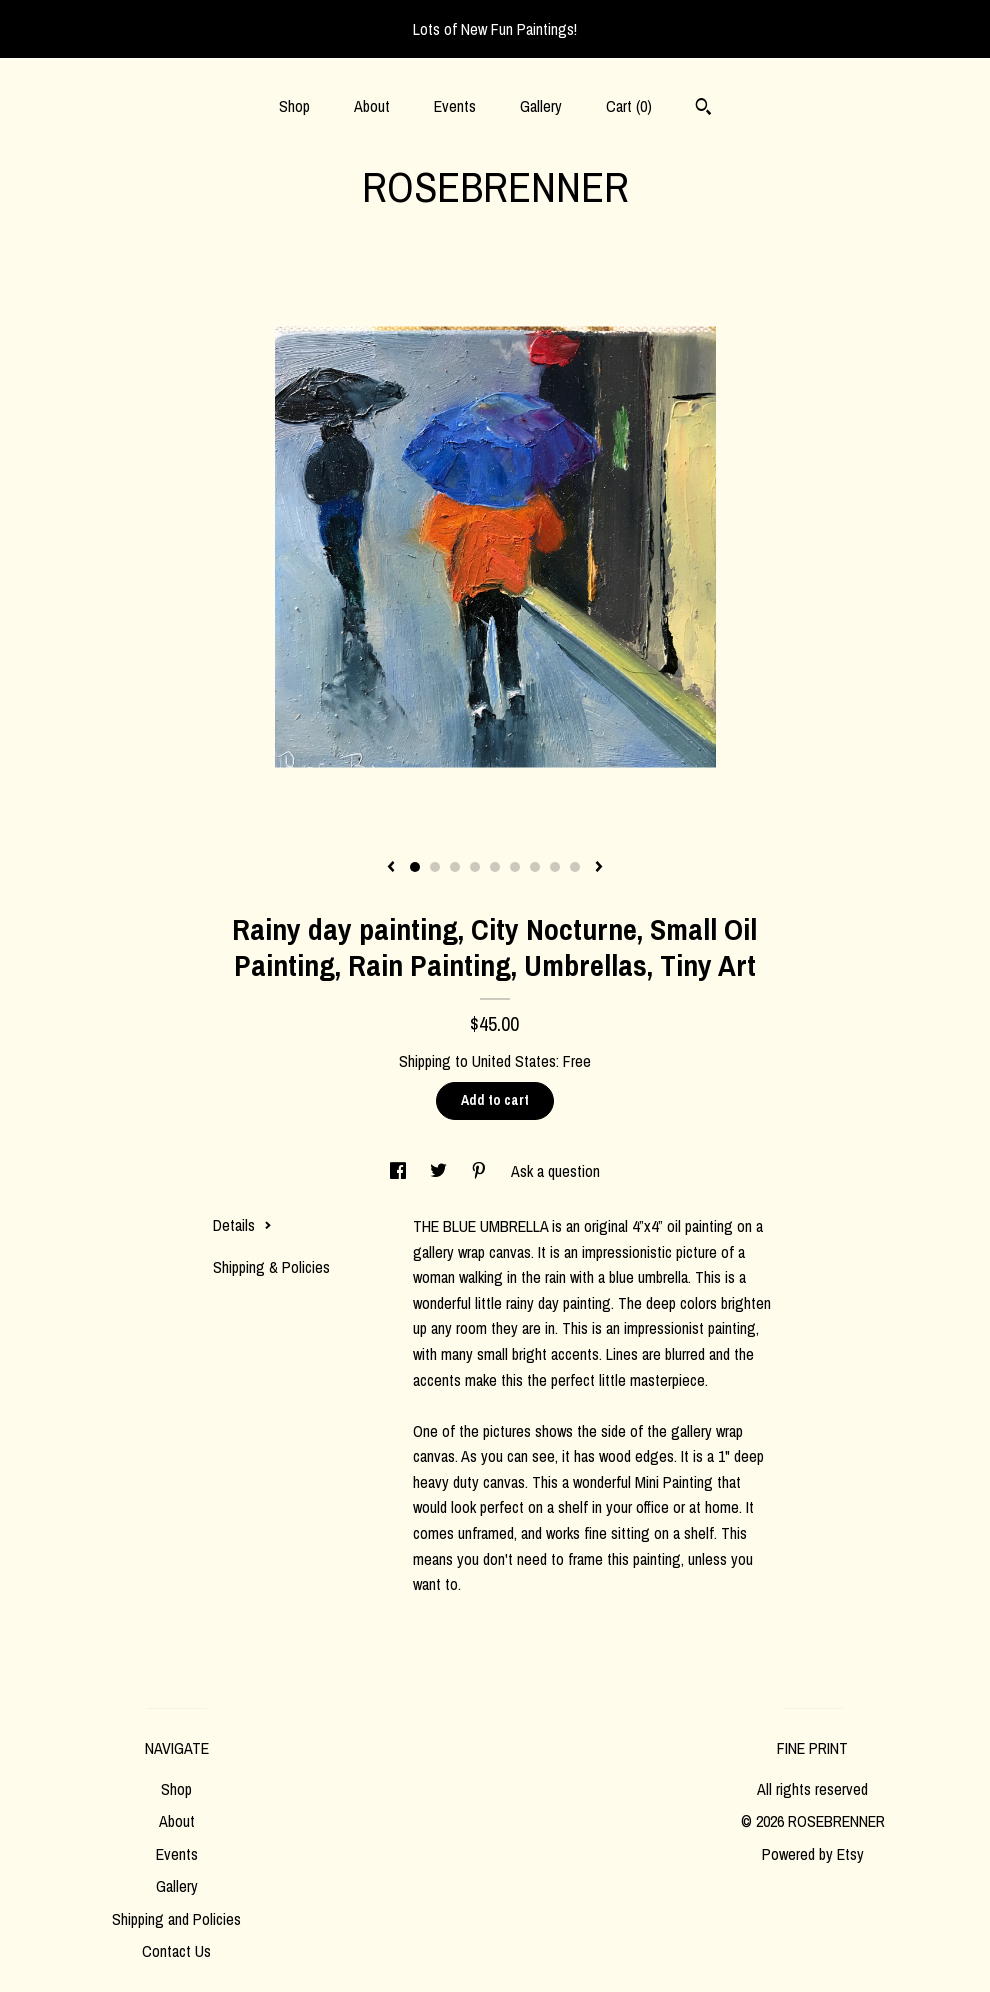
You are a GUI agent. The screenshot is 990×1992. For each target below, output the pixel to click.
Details (242, 1225)
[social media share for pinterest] (481, 1171)
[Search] (703, 109)
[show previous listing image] (391, 868)
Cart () (629, 106)
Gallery (541, 106)
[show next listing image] (599, 868)
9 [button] (575, 867)
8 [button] (555, 867)
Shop (294, 106)
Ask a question (555, 1171)
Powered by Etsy (813, 1854)
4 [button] (475, 867)
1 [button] (415, 867)
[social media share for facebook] (400, 1171)
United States (514, 1061)
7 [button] (535, 867)
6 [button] (515, 867)
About (372, 106)
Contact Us (176, 1951)
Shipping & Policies (271, 1267)
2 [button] (435, 867)
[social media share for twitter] (440, 1171)
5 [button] (495, 867)
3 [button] (455, 867)
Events (455, 106)
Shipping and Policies (176, 1919)
